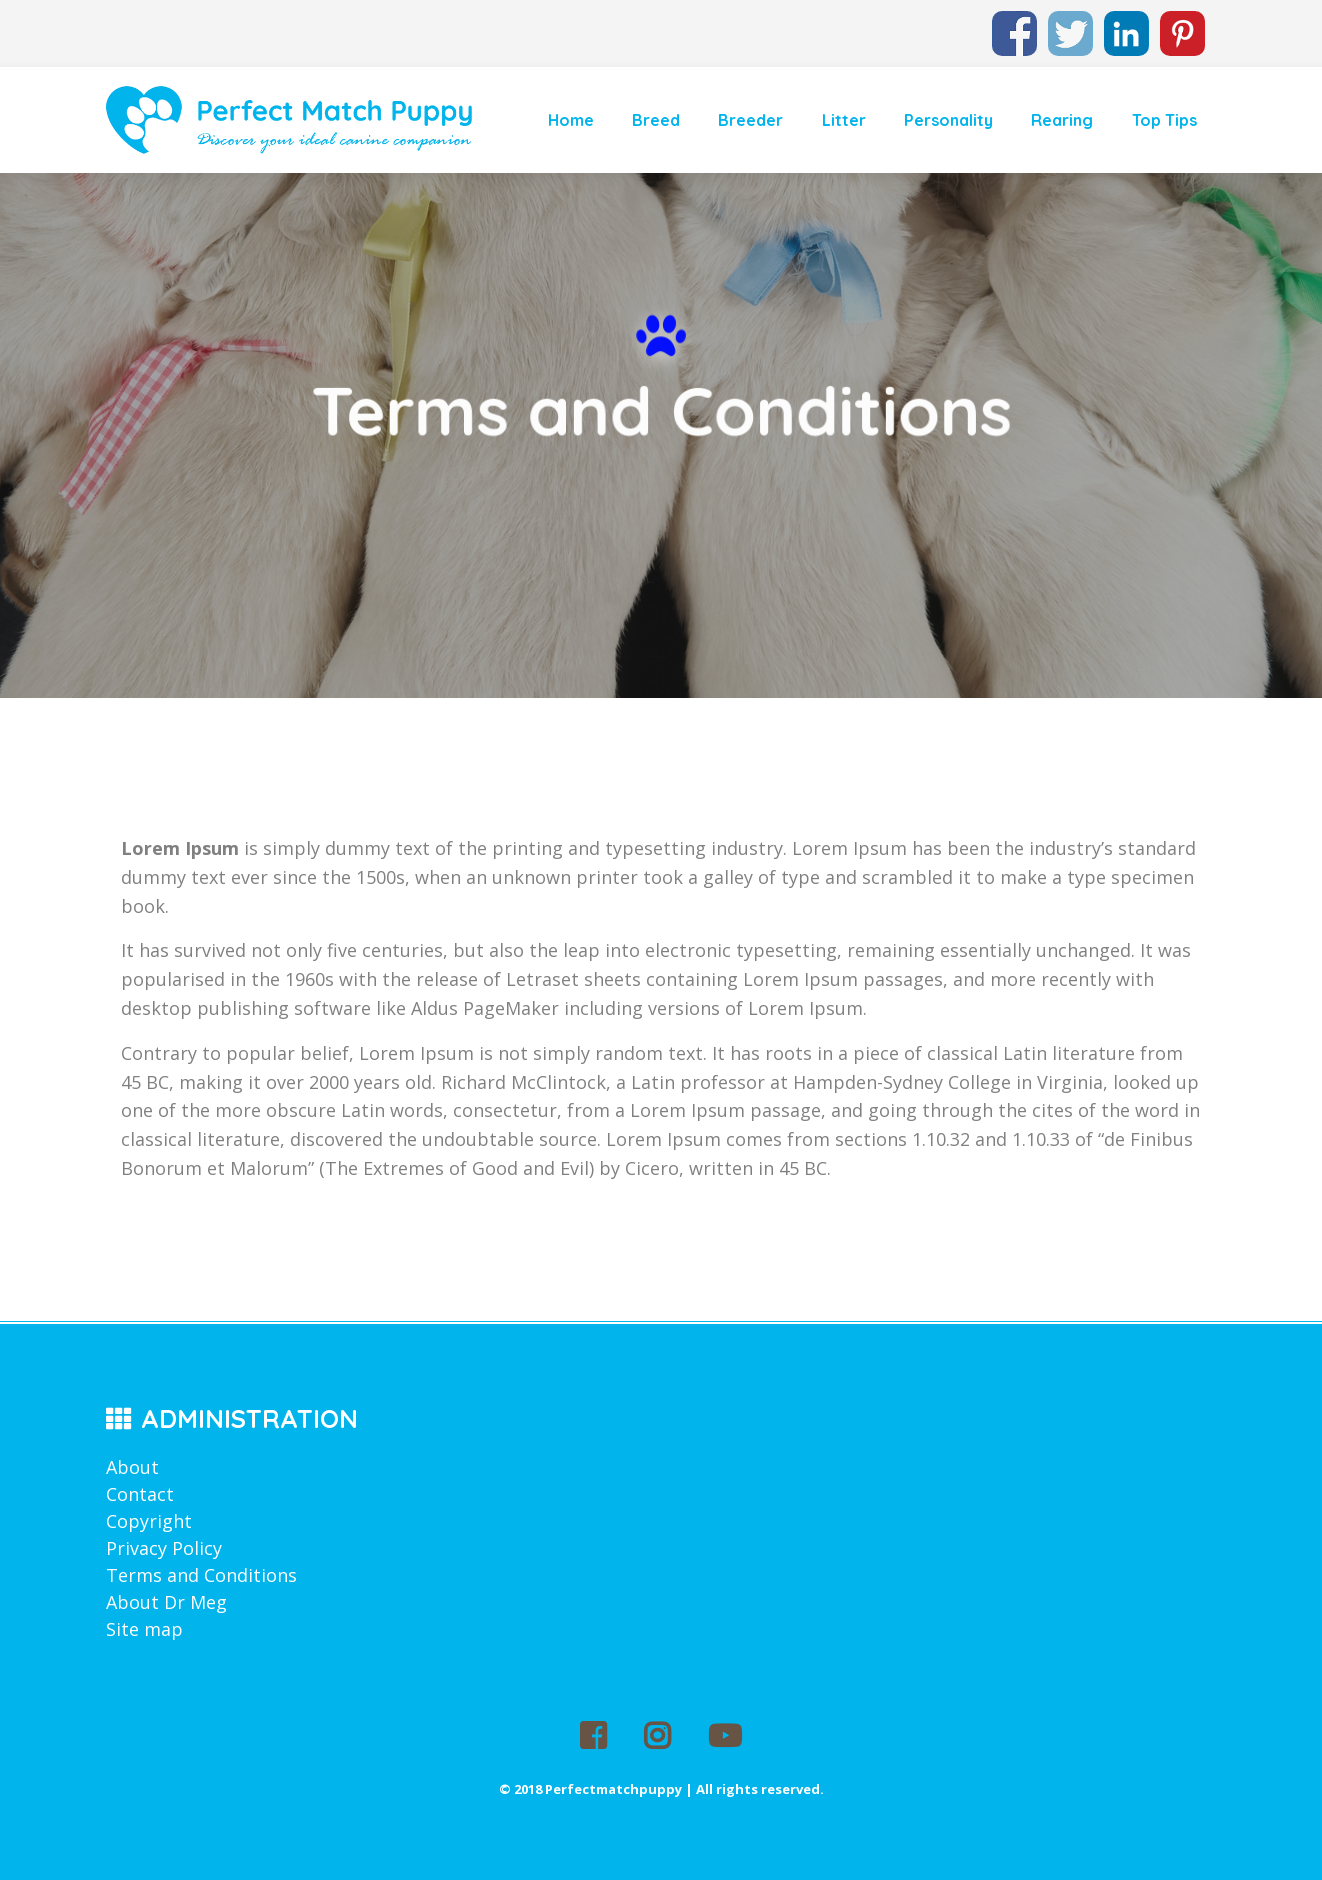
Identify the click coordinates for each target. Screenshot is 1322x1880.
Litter (844, 120)
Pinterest (1182, 24)
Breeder (750, 120)
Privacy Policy (164, 1548)
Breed (656, 120)
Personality (948, 120)
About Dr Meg (166, 1602)
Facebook (1014, 24)
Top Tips (1164, 120)
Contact (140, 1494)
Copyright (149, 1521)
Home (571, 120)
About (132, 1467)
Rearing (1062, 120)
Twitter (1070, 24)
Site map (144, 1629)
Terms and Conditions (201, 1575)
